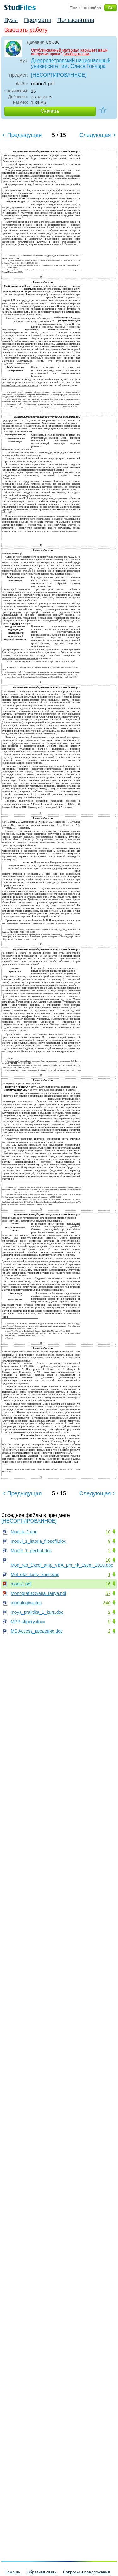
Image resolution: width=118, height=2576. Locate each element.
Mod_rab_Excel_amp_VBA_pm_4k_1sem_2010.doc (62, 1565)
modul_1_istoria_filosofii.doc (38, 1541)
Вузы (11, 20)
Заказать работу (26, 30)
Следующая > (97, 135)
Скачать (50, 111)
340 (106, 1602)
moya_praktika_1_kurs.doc (37, 1612)
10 (107, 1531)
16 (107, 1583)
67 (107, 1593)
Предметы (37, 20)
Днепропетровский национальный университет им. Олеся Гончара (70, 63)
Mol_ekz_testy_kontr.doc (35, 1574)
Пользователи (75, 20)
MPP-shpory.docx (28, 1621)
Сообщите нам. (76, 54)
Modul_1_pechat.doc (31, 1550)
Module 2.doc (24, 1531)
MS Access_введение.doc (37, 1631)
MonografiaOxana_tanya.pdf (38, 1593)
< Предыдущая (22, 135)
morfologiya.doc (26, 1602)
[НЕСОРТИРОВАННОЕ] (59, 75)
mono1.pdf (21, 1583)
